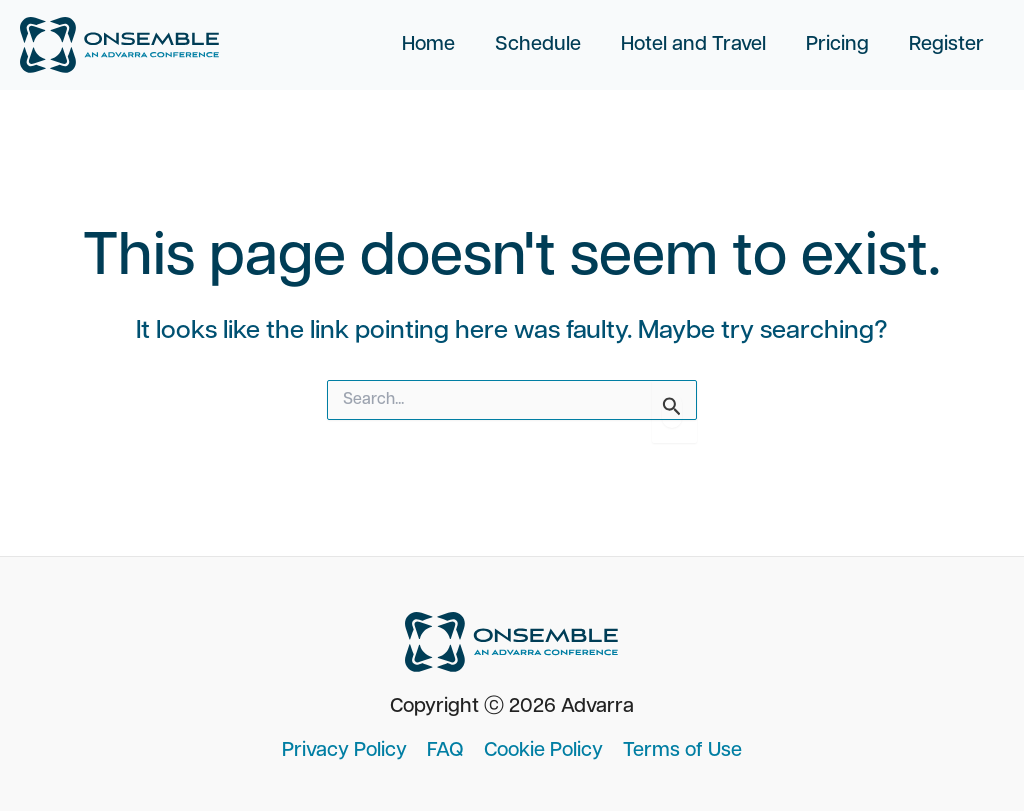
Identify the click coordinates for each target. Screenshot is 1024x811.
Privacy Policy (344, 751)
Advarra (597, 707)
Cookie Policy (543, 751)
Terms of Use (682, 751)
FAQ (445, 751)
